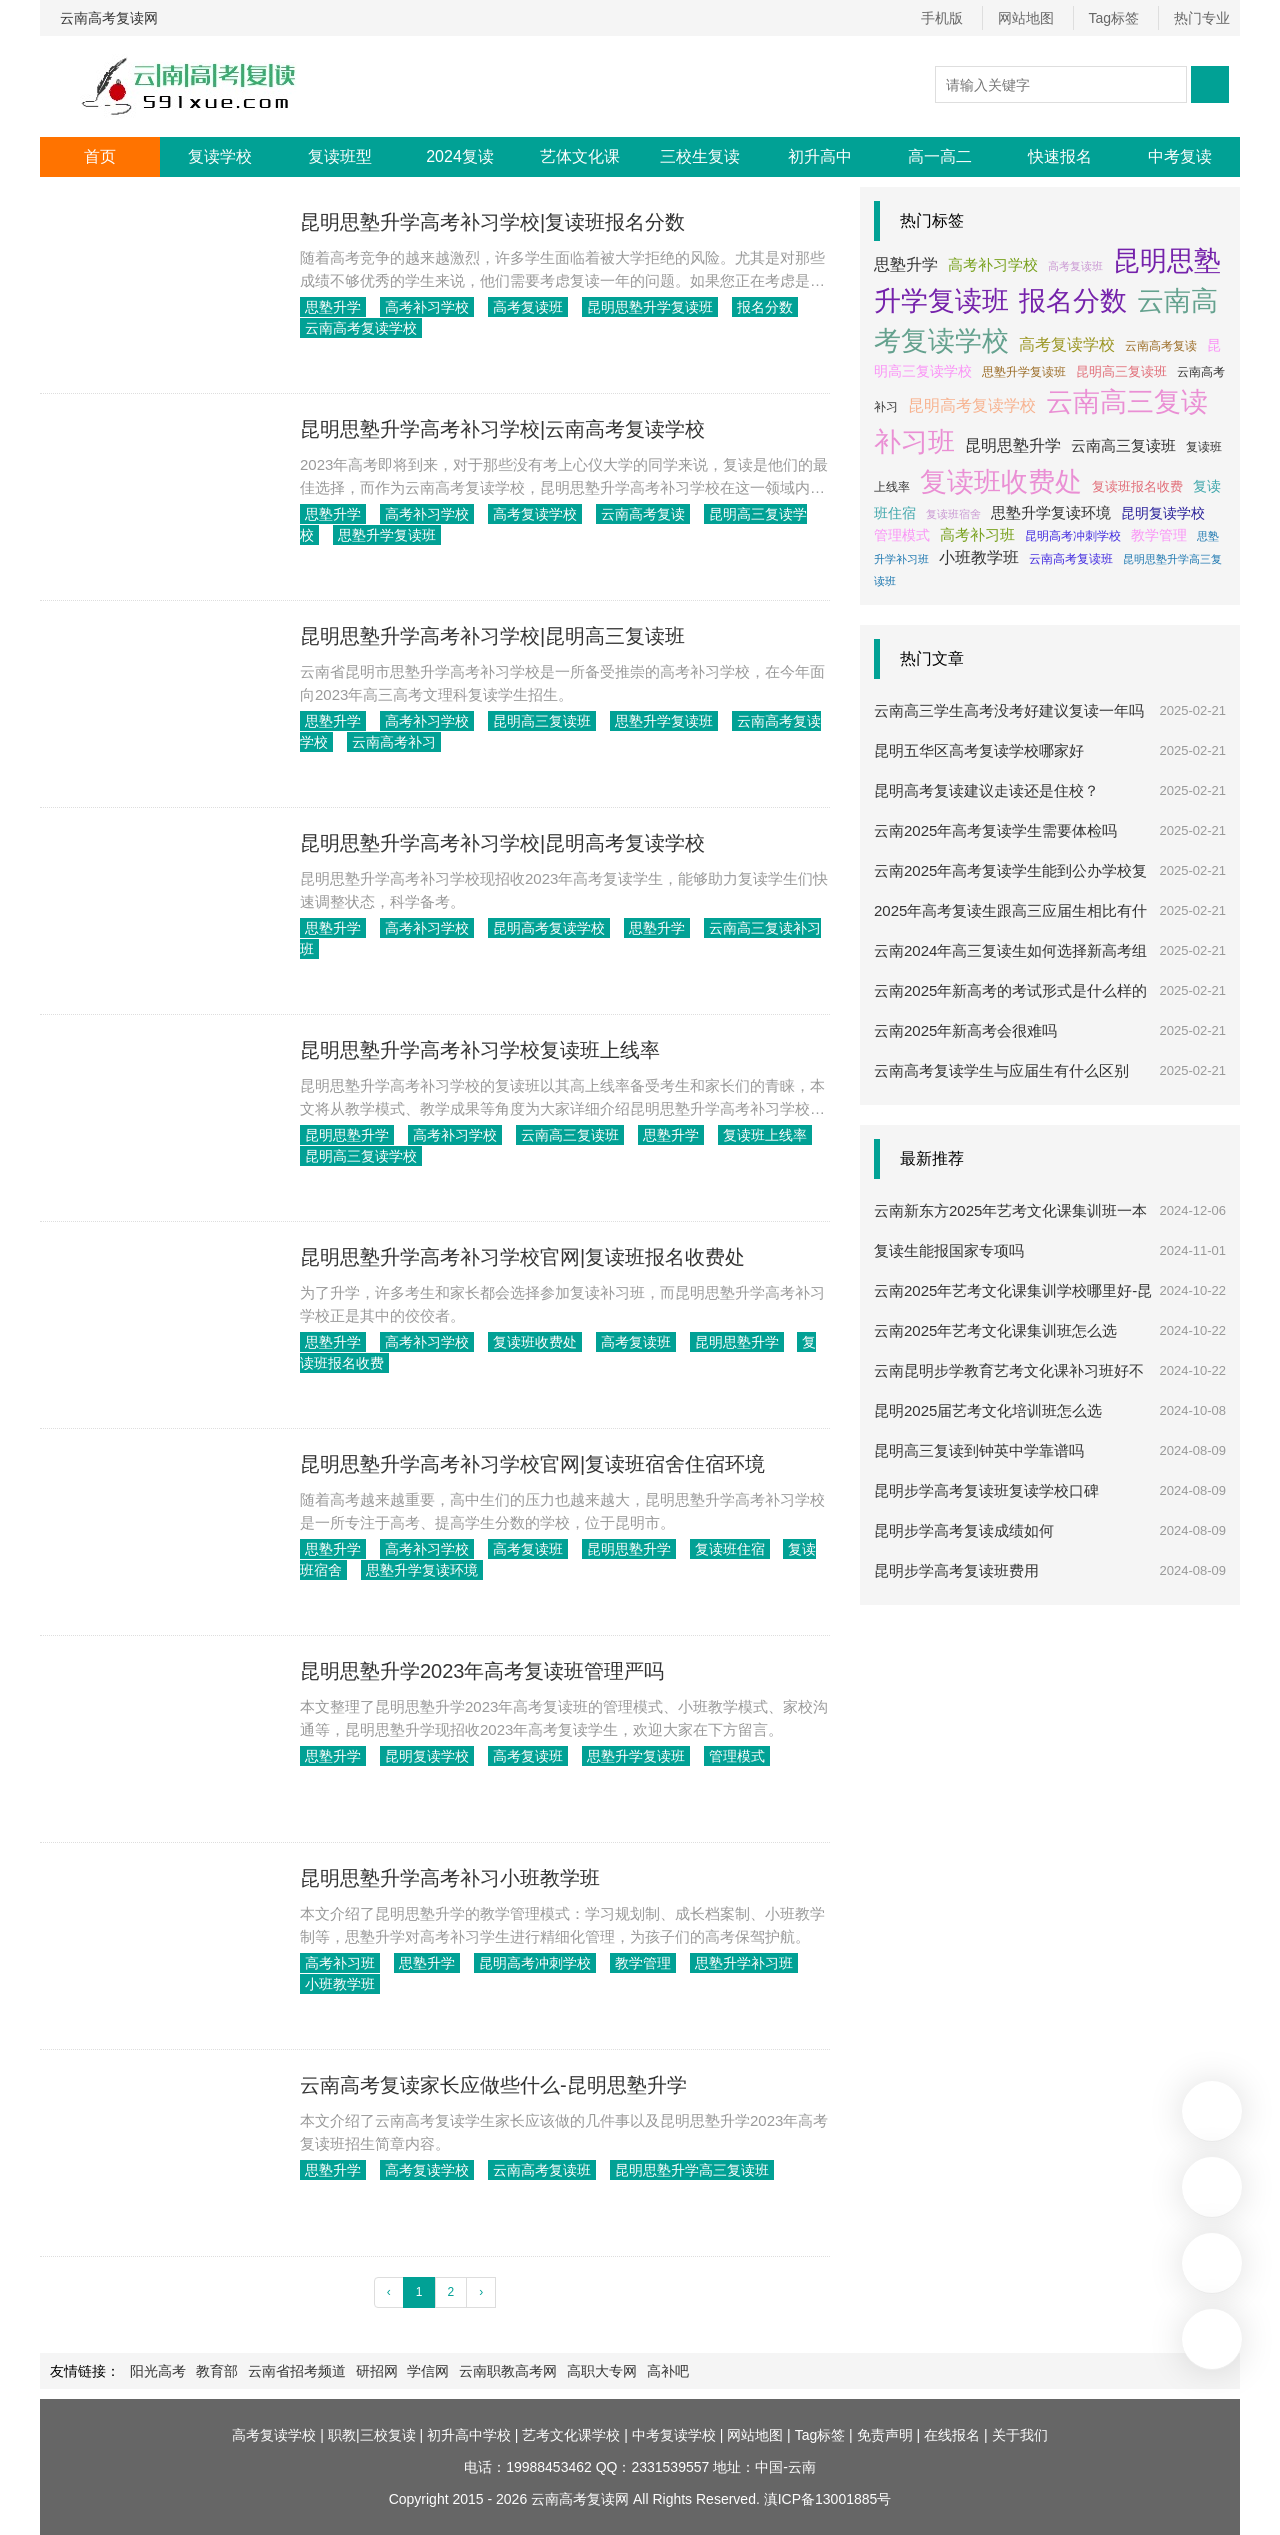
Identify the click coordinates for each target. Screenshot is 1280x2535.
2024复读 (460, 156)
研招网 (365, 2371)
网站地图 (1033, 18)
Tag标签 (1117, 18)
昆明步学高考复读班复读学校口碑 (986, 1471)
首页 (100, 156)
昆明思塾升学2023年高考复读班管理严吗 (482, 1671)
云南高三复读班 (562, 1135)
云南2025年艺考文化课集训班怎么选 (995, 1311)
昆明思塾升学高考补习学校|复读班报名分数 (492, 222)
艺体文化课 (580, 156)
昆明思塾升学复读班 (638, 307)
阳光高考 (158, 2371)
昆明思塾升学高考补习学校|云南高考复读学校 (502, 429)
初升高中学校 (469, 2435)
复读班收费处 (527, 1342)
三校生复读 (700, 156)
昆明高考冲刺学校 (527, 1963)
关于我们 (1020, 2435)
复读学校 (220, 156)
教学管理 (631, 1963)
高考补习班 (340, 1963)
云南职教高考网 (489, 2371)
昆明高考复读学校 (541, 928)
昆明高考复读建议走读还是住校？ (986, 771)
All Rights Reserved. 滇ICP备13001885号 (760, 2499)
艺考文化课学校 (571, 2435)
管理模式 (721, 1756)
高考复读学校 (527, 514)
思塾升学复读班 (354, 535)
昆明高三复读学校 (749, 514)
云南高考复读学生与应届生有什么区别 (1001, 1051)
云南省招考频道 (289, 2371)
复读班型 (340, 156)
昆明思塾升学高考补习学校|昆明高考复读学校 (502, 843)
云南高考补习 (376, 742)
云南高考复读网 (109, 18)
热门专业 (1202, 18)
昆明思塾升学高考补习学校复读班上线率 (480, 1050)
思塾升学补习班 (728, 1963)
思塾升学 (333, 307)
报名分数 (749, 307)
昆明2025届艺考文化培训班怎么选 (988, 1391)
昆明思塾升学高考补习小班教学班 (450, 1878)
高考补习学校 (423, 307)
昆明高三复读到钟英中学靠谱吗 (979, 1431)
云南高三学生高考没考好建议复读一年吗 (1009, 691)
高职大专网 (579, 2371)
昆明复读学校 (423, 1756)
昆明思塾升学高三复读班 (680, 2170)
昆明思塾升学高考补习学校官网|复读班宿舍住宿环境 (532, 1464)
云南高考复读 (631, 514)
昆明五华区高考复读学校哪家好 (979, 731)
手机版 (953, 18)
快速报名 (1060, 156)
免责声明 (885, 2435)
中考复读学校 (674, 2435)
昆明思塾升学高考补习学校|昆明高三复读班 (492, 636)
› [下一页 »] (481, 2292)
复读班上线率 (749, 1135)
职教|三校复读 (372, 2435)
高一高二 (940, 156)
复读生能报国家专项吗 (949, 1231)
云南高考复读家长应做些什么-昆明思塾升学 (493, 2085)
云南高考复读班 (534, 2170)
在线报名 (952, 2435)
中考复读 (1180, 156)
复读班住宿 (714, 1549)
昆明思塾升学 (347, 1135)
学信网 (413, 2371)
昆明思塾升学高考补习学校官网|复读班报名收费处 (522, 1257)
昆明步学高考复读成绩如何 (964, 1511)
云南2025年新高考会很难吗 (965, 1011)
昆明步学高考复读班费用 (956, 1551)
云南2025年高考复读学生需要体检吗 (995, 811)
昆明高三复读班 (534, 721)
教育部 (213, 2371)
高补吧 (641, 2371)
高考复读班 (520, 307)
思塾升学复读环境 (390, 1570)
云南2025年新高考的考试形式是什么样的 (1010, 971)
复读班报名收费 (1087, 486)
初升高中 (820, 156)
